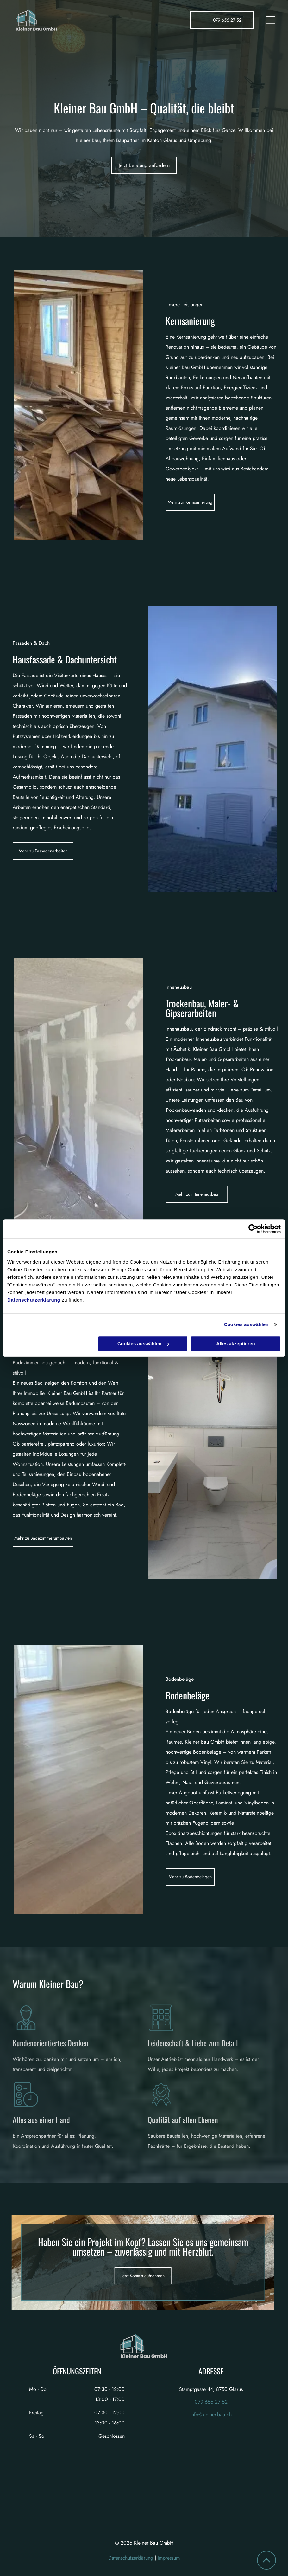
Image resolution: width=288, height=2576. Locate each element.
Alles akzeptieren (235, 1343)
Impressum (169, 2557)
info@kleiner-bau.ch (211, 2414)
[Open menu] (270, 20)
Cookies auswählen (246, 1324)
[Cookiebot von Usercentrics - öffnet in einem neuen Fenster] (253, 1228)
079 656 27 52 (211, 2401)
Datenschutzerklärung (33, 1300)
